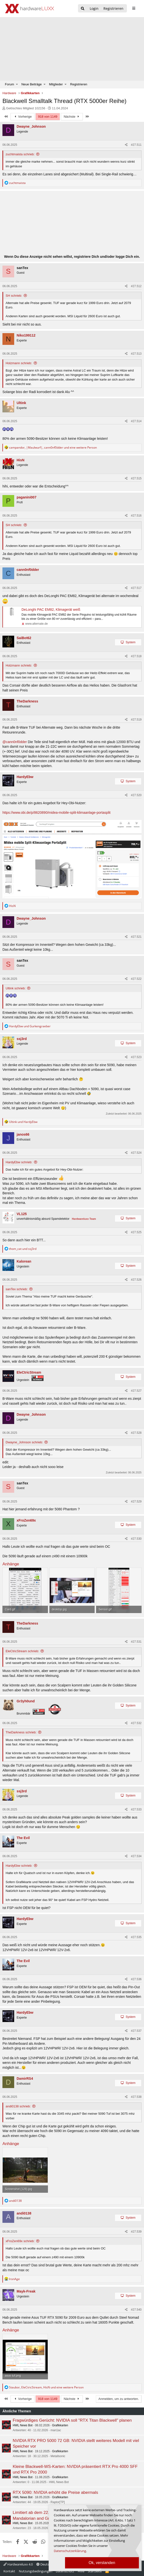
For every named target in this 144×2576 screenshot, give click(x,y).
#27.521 (136, 936)
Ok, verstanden (102, 2563)
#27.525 (136, 1232)
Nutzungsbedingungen (35, 2571)
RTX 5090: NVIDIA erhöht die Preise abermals (55, 2492)
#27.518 (136, 656)
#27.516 (136, 515)
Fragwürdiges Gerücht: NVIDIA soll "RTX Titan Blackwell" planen (72, 2420)
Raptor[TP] (58, 2502)
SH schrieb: (14, 295)
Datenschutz (65, 2571)
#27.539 (136, 2231)
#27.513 (136, 353)
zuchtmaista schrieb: (20, 154)
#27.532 (136, 1723)
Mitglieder (56, 84)
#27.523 (136, 1057)
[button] (17, 84)
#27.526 (136, 1279)
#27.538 (136, 2097)
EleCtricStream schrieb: (22, 1651)
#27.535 (136, 1937)
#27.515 (136, 478)
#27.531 (136, 1641)
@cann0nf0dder (14, 742)
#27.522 (136, 979)
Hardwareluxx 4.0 (18, 2564)
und (30, 1026)
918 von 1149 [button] (47, 116)
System (130, 642)
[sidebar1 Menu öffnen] (133, 8)
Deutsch (44, 2564)
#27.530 (136, 1538)
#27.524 (136, 1152)
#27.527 (136, 1390)
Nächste (72, 116)
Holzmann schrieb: (19, 363)
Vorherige (22, 116)
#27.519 (136, 719)
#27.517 (136, 588)
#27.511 (136, 145)
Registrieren (78, 84)
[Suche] (82, 8)
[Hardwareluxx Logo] (29, 8)
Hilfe (81, 2571)
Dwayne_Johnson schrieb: (24, 1442)
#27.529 (136, 1501)
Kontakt (9, 2571)
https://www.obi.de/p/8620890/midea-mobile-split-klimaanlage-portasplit (56, 812)
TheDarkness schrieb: (21, 1732)
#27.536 (136, 1979)
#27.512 (136, 286)
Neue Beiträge (31, 84)
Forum (9, 84)
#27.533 (136, 1809)
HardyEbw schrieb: (19, 1162)
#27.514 (136, 421)
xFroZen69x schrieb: (20, 2241)
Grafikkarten (60, 2425)
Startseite (95, 2571)
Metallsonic (58, 2456)
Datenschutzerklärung (70, 2551)
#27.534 (136, 1856)
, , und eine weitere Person (53, 447)
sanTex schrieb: (17, 1289)
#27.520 (136, 795)
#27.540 (136, 2309)
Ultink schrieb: (16, 988)
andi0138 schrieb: (18, 2106)
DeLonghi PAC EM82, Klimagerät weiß (51, 609)
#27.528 (136, 1433)
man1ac (56, 2430)
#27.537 (136, 2031)
